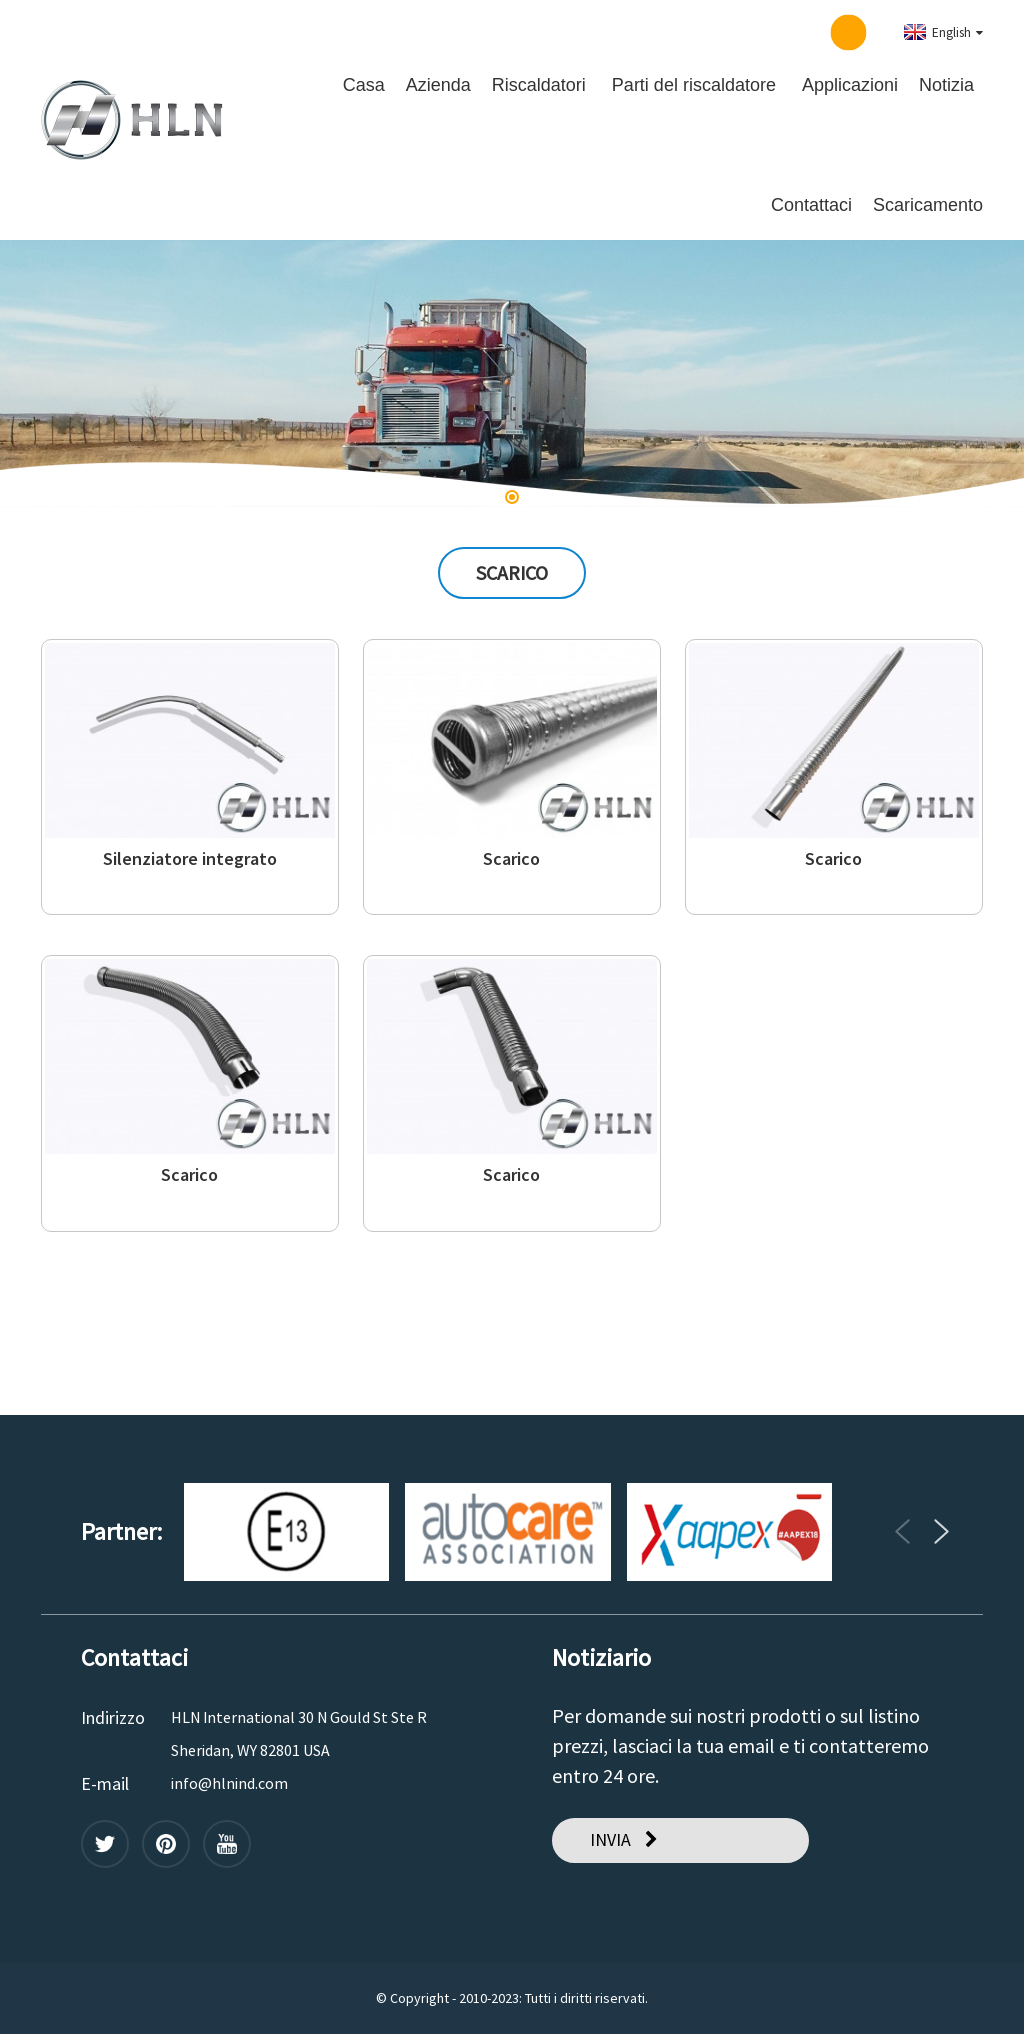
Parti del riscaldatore (694, 85)
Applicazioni (850, 85)
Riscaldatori (539, 85)
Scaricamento (928, 205)
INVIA (610, 1839)
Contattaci (811, 205)
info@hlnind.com (229, 1783)
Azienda (438, 85)
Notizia (946, 85)
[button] (512, 497)
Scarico (511, 859)
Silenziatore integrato (190, 859)
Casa (364, 85)
